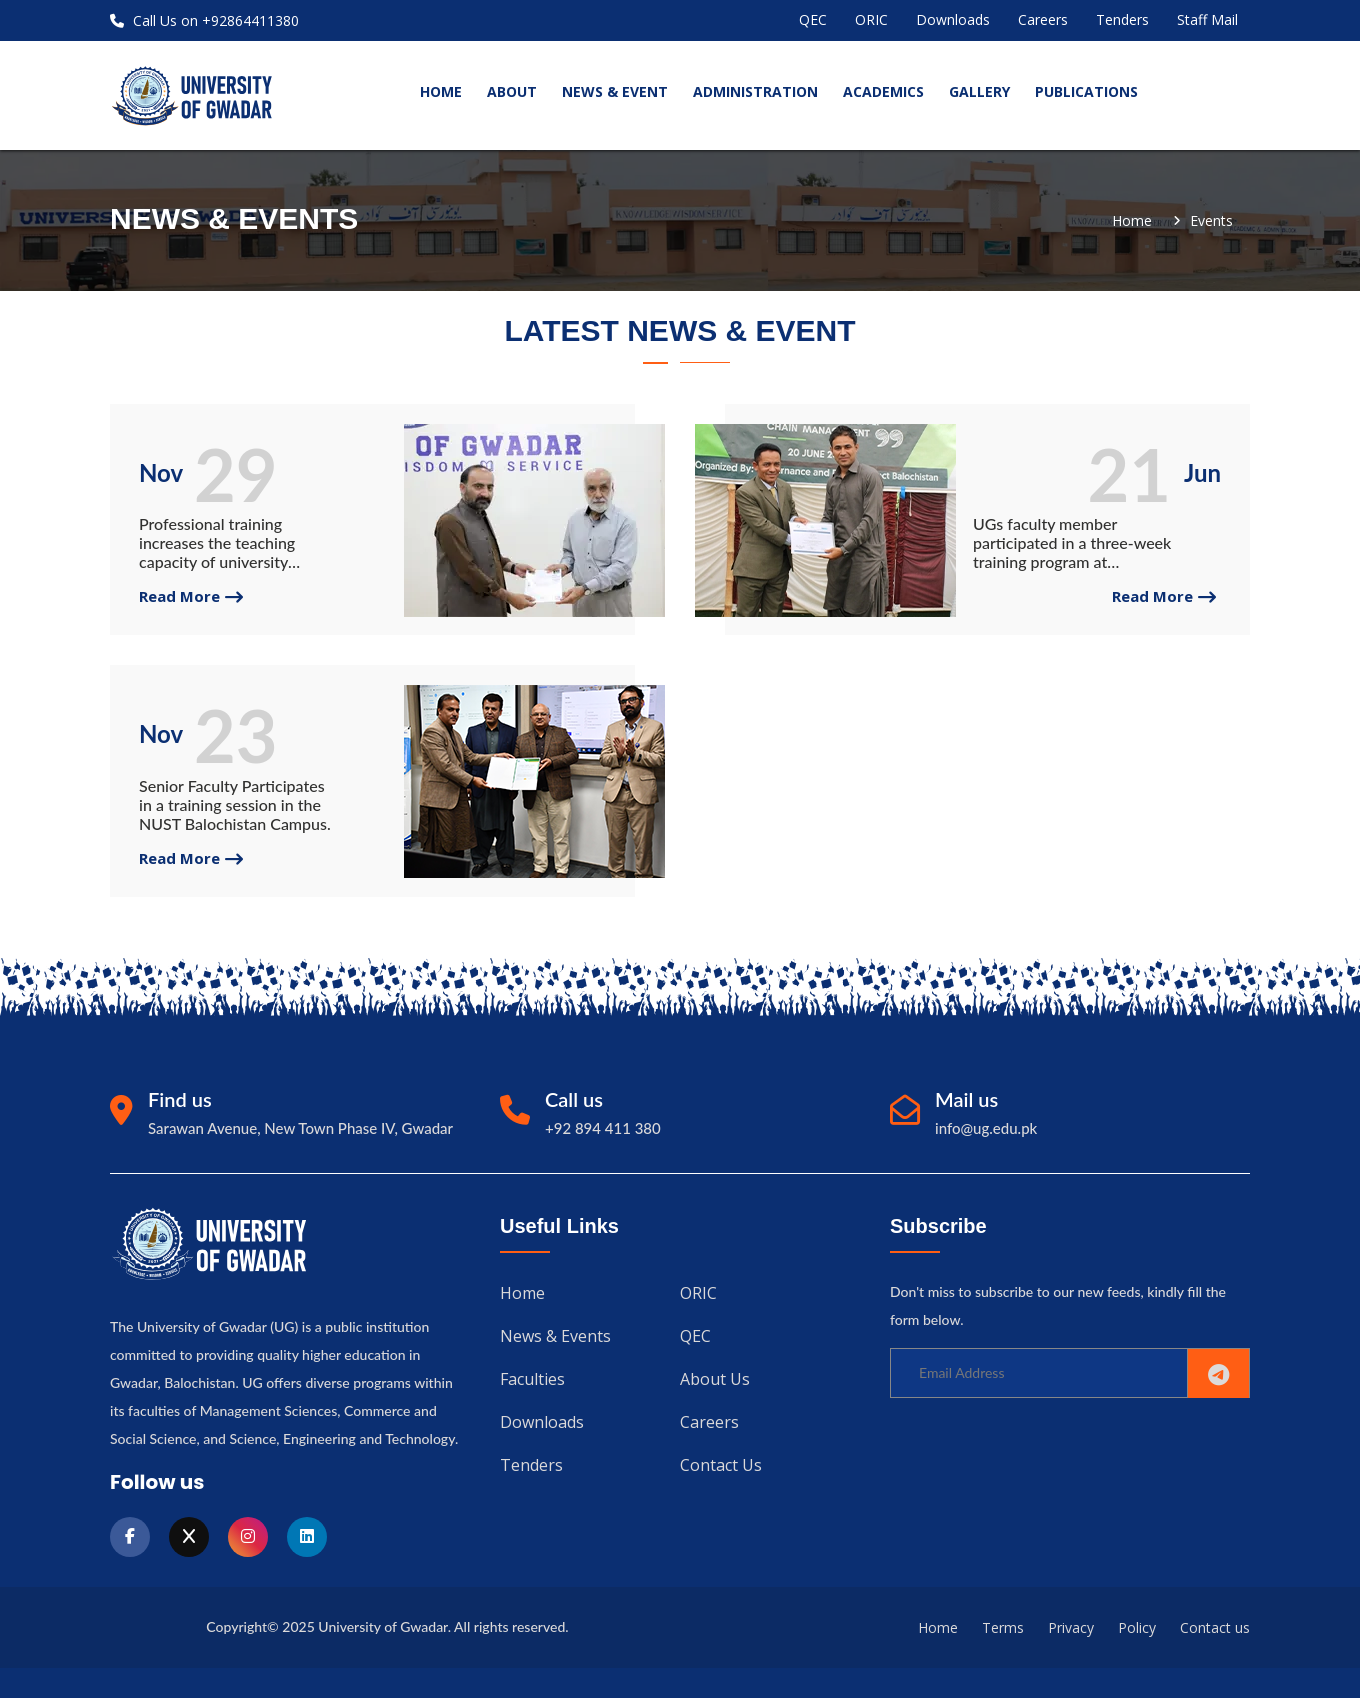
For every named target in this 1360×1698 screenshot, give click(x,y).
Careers (1043, 19)
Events (1211, 221)
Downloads (953, 19)
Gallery (979, 91)
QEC (813, 19)
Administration (755, 91)
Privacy (1071, 1627)
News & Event (615, 91)
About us (715, 1377)
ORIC (871, 19)
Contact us (721, 1461)
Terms (1003, 1627)
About (512, 91)
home (441, 91)
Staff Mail (1207, 19)
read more (191, 596)
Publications (1086, 91)
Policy (1137, 1627)
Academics (883, 91)
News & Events (555, 1335)
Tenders (1122, 19)
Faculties (532, 1377)
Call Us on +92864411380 (204, 20)
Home (1132, 221)
